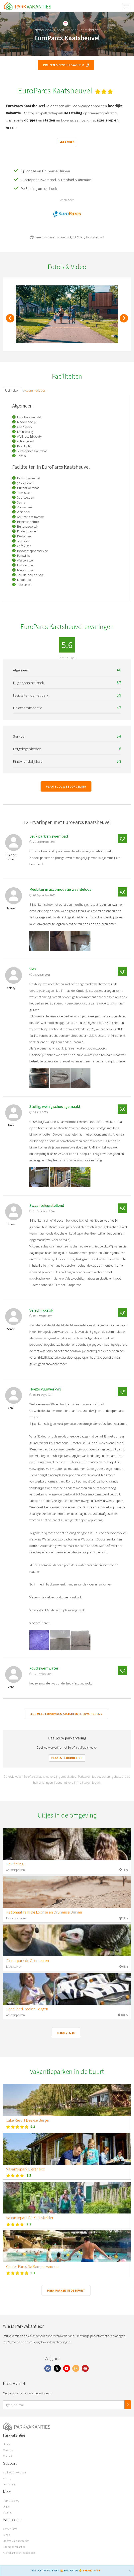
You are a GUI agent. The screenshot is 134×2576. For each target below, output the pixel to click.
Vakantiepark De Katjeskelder (29, 2217)
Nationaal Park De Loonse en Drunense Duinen (44, 1912)
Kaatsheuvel (90, 29)
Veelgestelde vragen (14, 2472)
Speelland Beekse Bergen (27, 2009)
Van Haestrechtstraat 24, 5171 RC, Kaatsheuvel (67, 237)
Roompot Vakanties (14, 2547)
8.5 (28, 2175)
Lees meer (67, 141)
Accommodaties (34, 390)
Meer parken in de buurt (66, 2290)
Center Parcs (10, 2529)
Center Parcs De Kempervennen (32, 2266)
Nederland (43, 29)
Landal (7, 2535)
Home (6, 2444)
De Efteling (14, 1864)
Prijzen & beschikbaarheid (66, 65)
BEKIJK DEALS (91, 2570)
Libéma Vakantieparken (16, 2541)
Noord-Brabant (66, 29)
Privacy (7, 2478)
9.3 (32, 2126)
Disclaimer (9, 2484)
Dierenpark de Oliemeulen (27, 1960)
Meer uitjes (66, 2032)
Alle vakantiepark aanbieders (19, 2552)
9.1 (32, 2273)
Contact (7, 2456)
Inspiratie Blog (11, 2500)
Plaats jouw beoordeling (66, 786)
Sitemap (7, 2512)
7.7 (28, 2224)
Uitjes (6, 2506)
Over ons (8, 2450)
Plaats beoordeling (66, 1758)
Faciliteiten (12, 390)
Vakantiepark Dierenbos (25, 2169)
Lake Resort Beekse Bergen (28, 2120)
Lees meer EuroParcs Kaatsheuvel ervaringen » (66, 1714)
